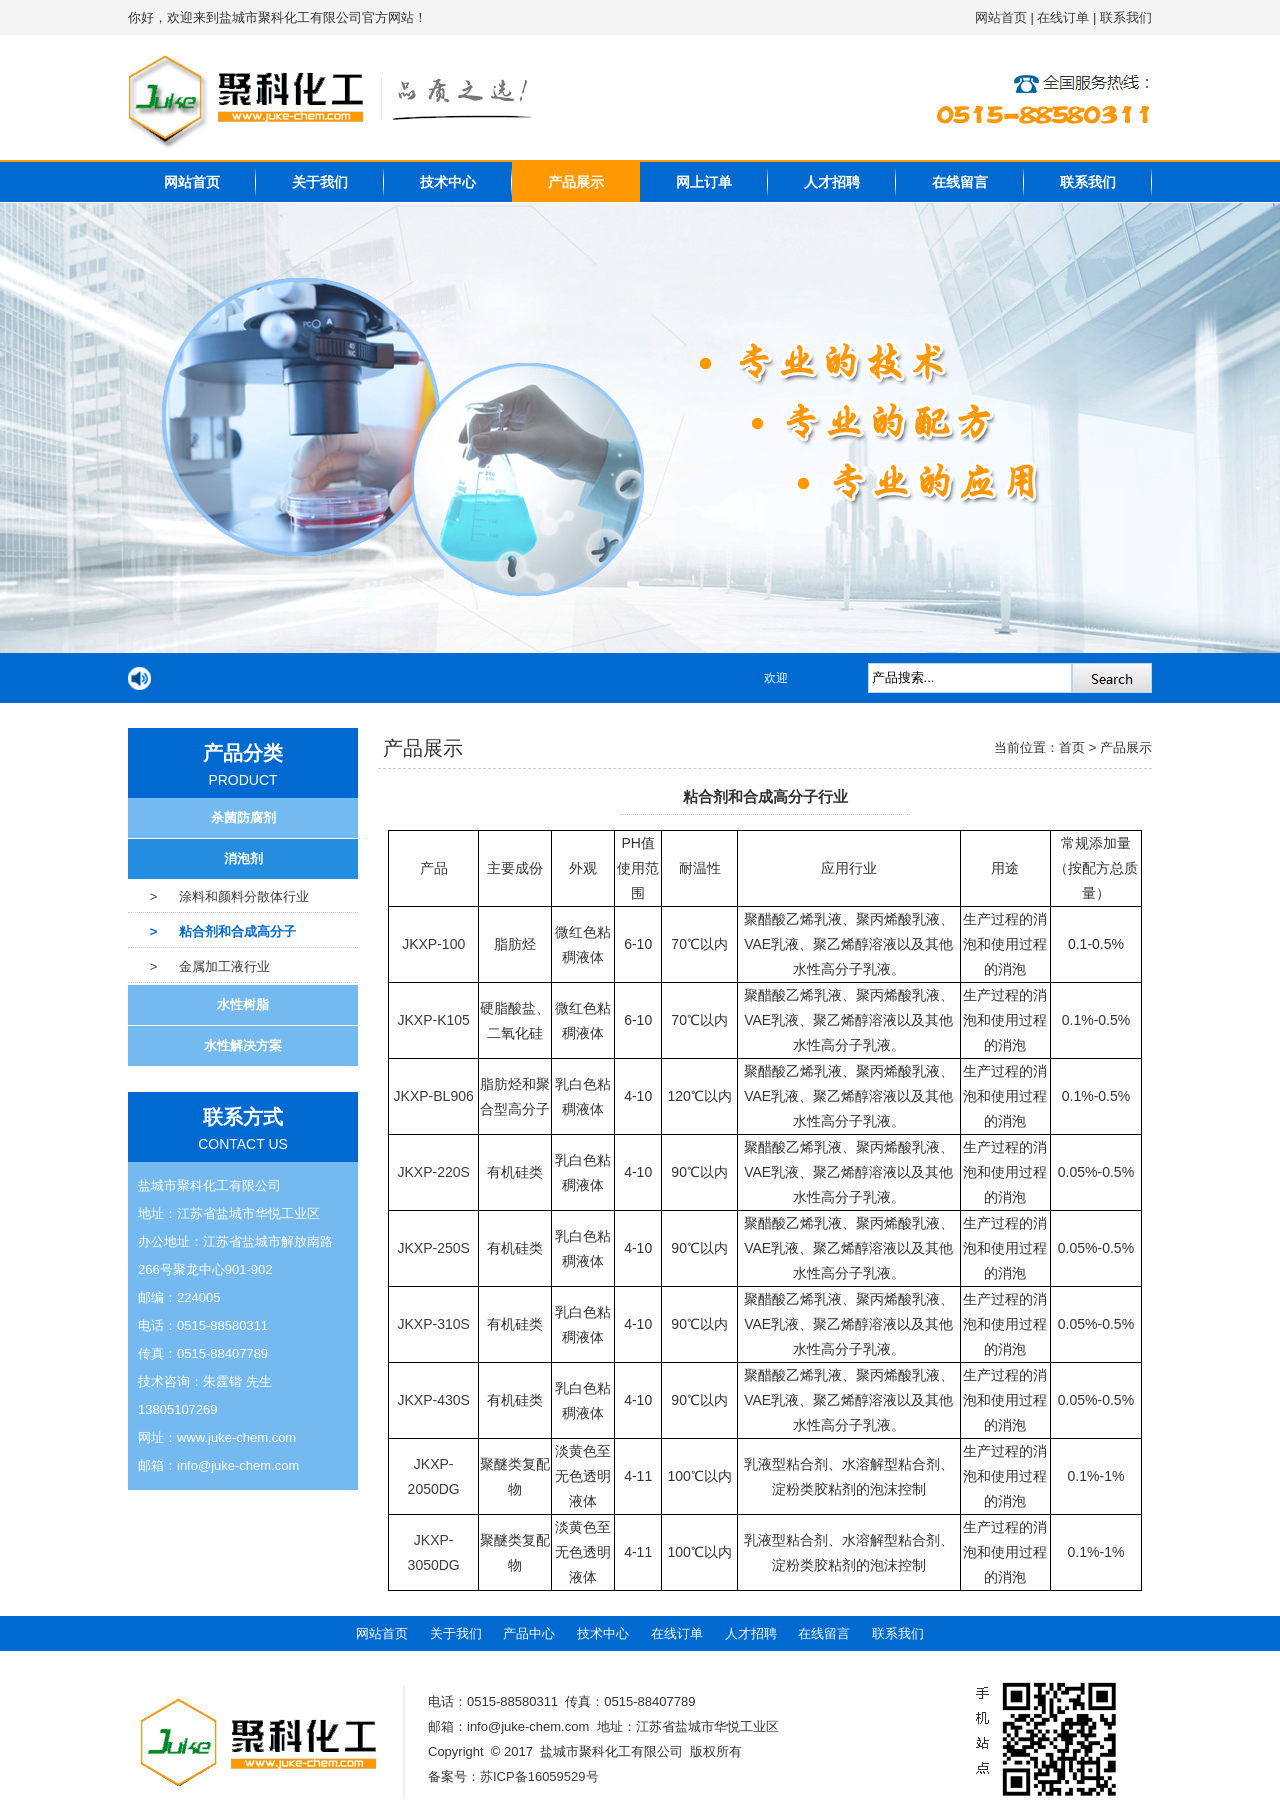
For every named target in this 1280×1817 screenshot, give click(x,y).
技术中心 (448, 182)
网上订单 (704, 182)
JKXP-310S (434, 1324)
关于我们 (320, 182)
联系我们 (1126, 17)
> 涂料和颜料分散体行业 (218, 896)
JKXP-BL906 (434, 1096)
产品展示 (576, 182)
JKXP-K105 (434, 1020)
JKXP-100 (433, 944)
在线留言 (960, 182)
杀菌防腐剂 (243, 817)
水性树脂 (243, 1004)
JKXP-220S (434, 1172)
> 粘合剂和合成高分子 (212, 931)
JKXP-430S (434, 1400)
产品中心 (529, 1633)
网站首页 (1001, 17)
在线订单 (1063, 17)
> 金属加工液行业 (199, 966)
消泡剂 (243, 858)
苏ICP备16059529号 (539, 1776)
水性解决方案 (243, 1045)
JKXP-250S (434, 1248)
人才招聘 (832, 182)
